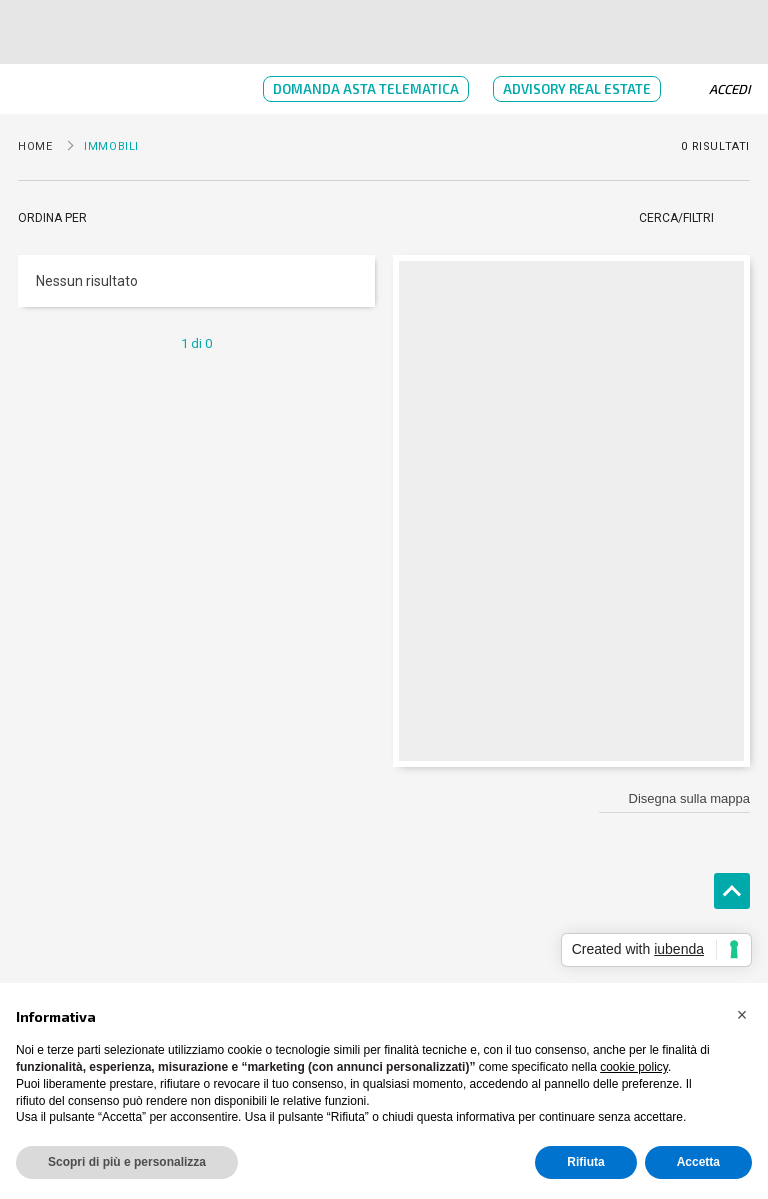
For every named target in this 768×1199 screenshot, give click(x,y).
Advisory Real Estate (577, 89)
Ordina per (52, 218)
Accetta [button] (698, 1162)
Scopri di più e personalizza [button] (127, 1162)
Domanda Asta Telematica (366, 89)
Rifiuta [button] (585, 1162)
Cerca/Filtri (676, 218)
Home (35, 146)
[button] (742, 1015)
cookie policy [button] (634, 1067)
